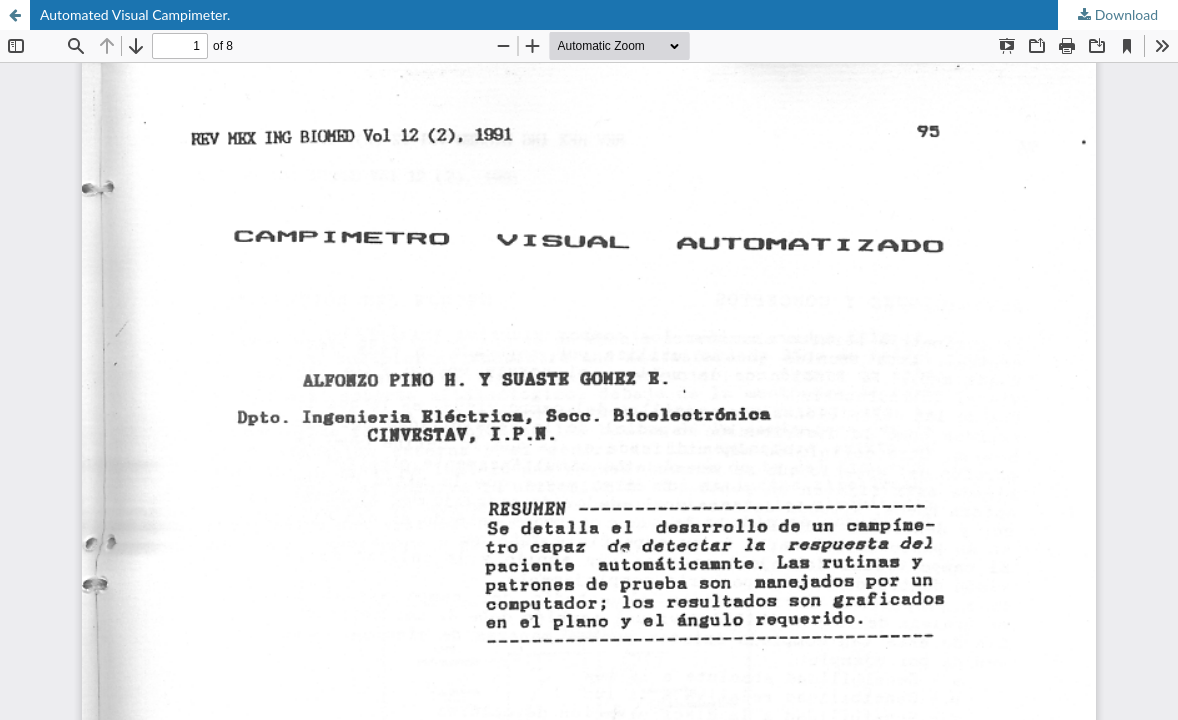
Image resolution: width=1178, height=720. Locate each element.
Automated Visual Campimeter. (135, 14)
